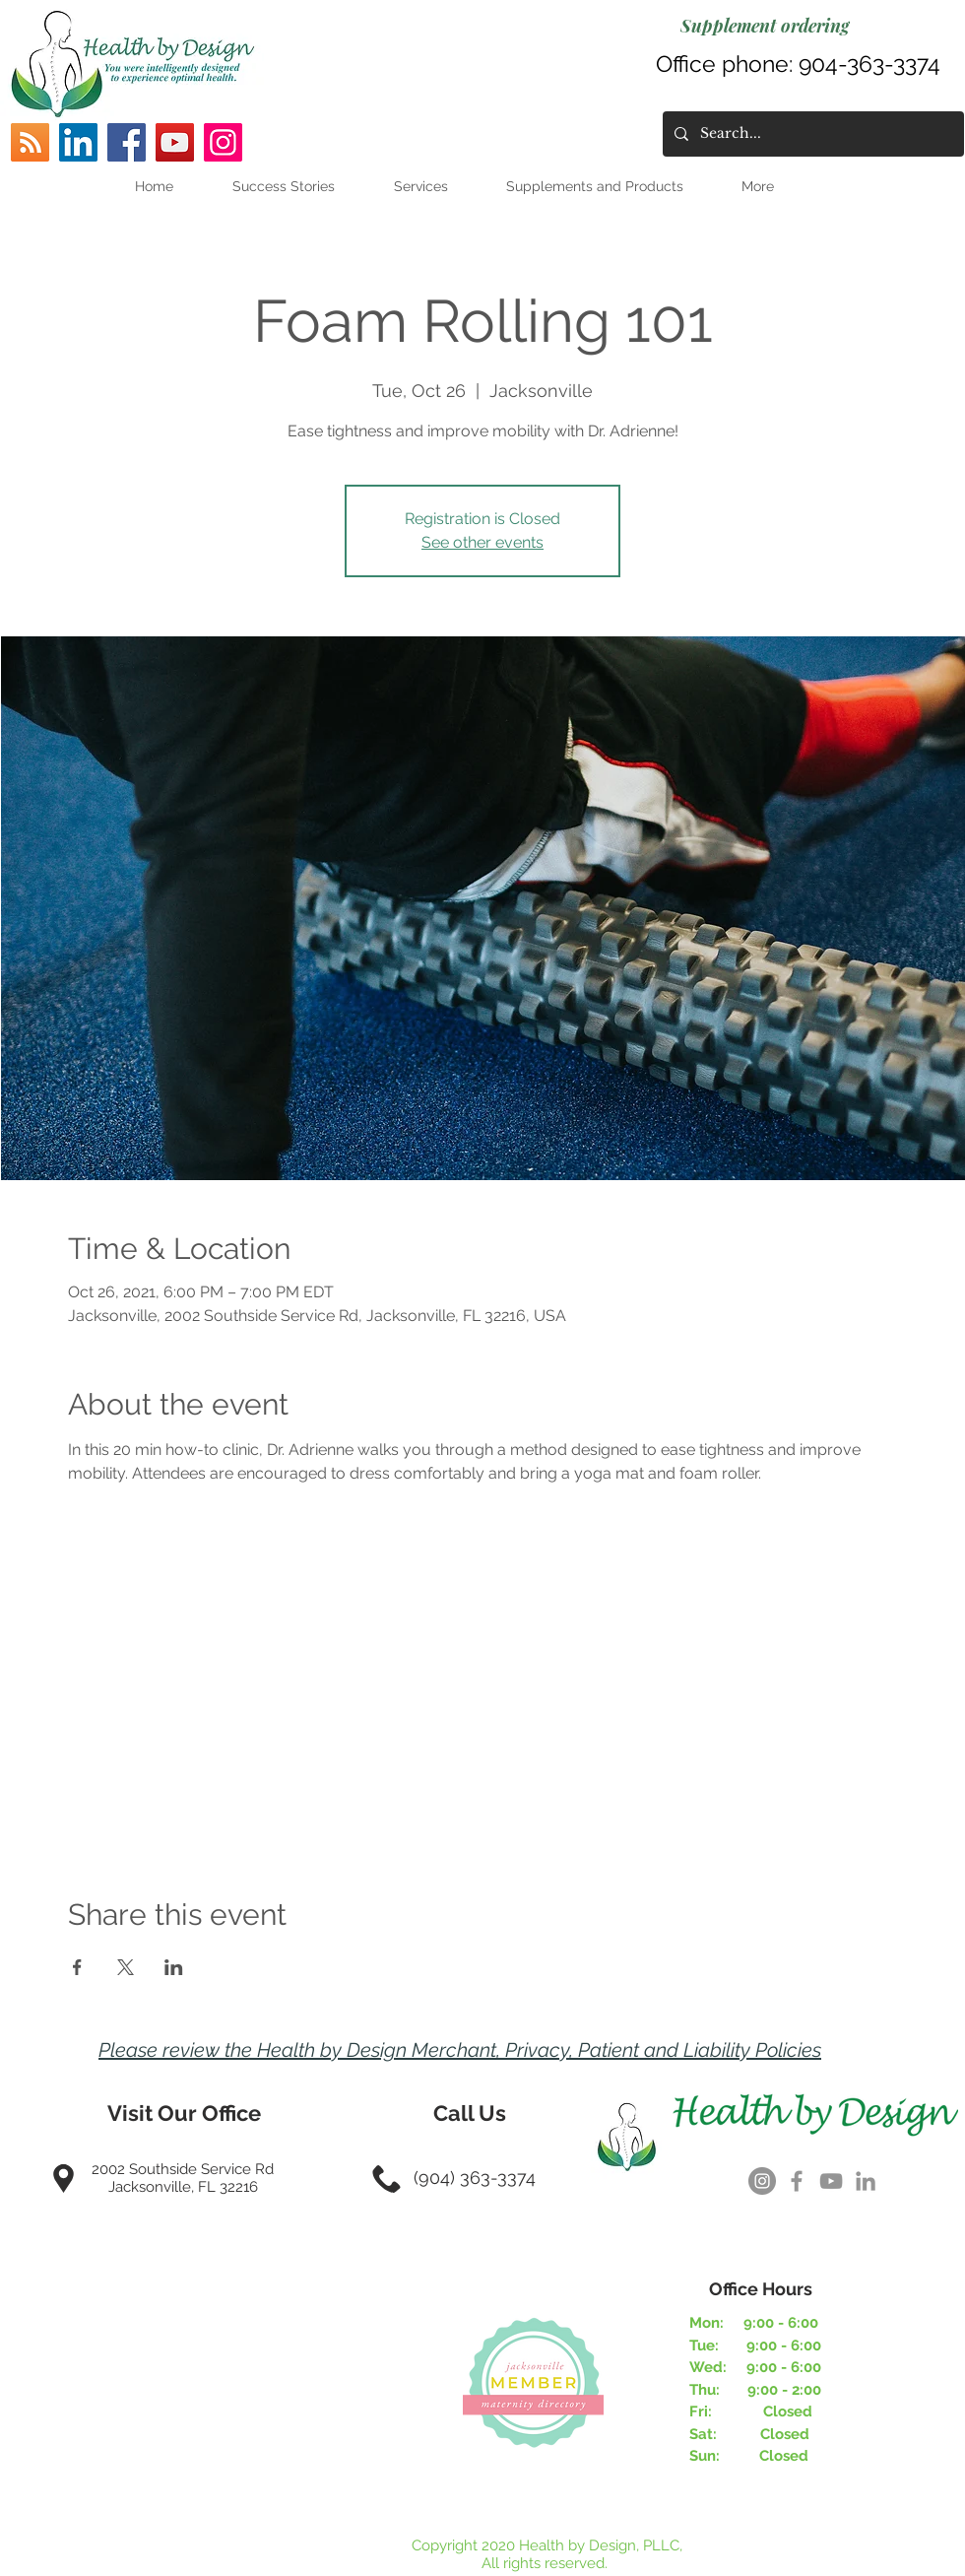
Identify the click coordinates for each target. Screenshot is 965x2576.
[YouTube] (175, 142)
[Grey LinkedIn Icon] (865, 2181)
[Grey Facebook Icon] (796, 2181)
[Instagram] (223, 142)
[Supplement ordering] (765, 25)
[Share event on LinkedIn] (173, 1967)
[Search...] (811, 134)
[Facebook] (126, 142)
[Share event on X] (125, 1967)
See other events (482, 542)
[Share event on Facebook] (77, 1967)
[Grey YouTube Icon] (831, 2181)
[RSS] (30, 142)
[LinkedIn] (78, 142)
